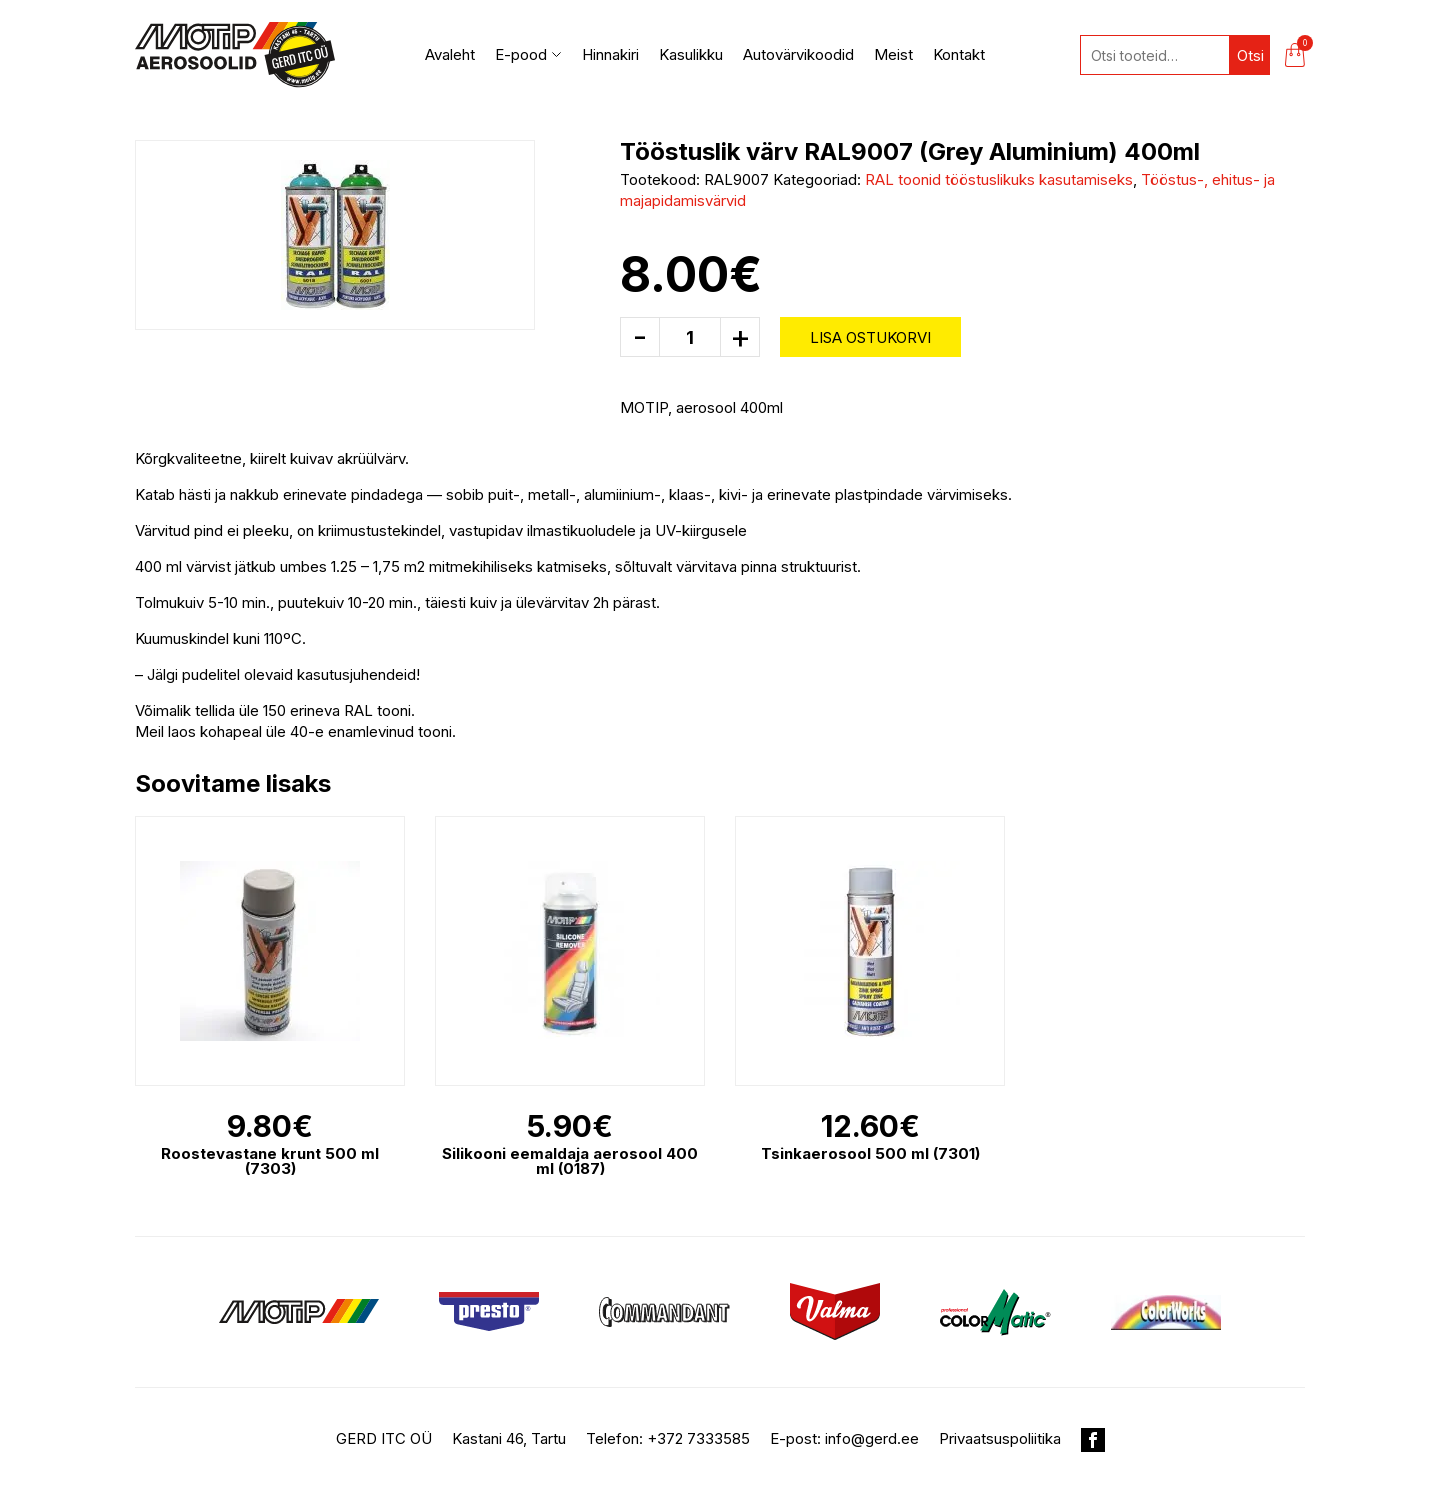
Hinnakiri (610, 54)
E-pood (528, 54)
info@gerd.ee (872, 1438)
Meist (893, 54)
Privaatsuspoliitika (1000, 1438)
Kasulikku (691, 54)
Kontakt (959, 54)
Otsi (1250, 55)
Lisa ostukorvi (870, 337)
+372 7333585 (698, 1438)
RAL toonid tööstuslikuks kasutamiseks (999, 179)
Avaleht (450, 54)
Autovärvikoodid (798, 54)
